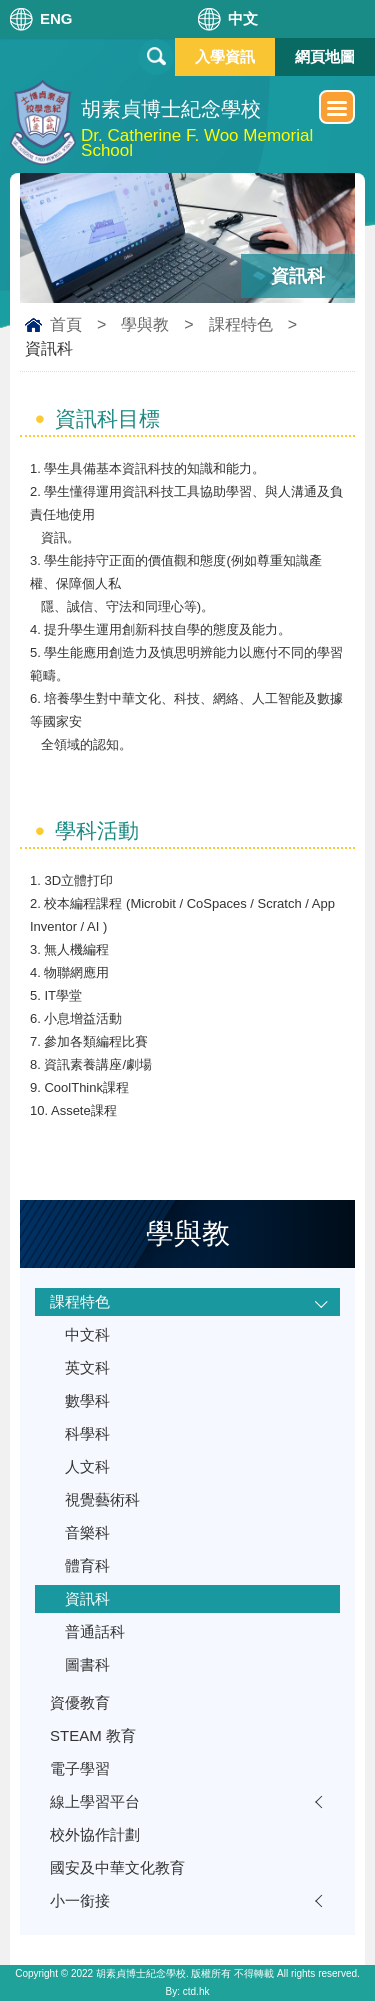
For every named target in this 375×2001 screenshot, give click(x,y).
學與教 (145, 324)
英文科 (87, 1367)
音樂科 (87, 1532)
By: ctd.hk (188, 1991)
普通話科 (95, 1631)
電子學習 (80, 1768)
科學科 (87, 1433)
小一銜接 (80, 1900)
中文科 (87, 1334)
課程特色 (241, 324)
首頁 (66, 324)
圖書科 (87, 1664)
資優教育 (80, 1702)
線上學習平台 (95, 1801)
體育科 (87, 1565)
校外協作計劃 (95, 1834)
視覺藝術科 (102, 1499)
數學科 (87, 1400)
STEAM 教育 (93, 1735)
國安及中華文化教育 (117, 1867)
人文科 (87, 1466)
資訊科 (87, 1598)
